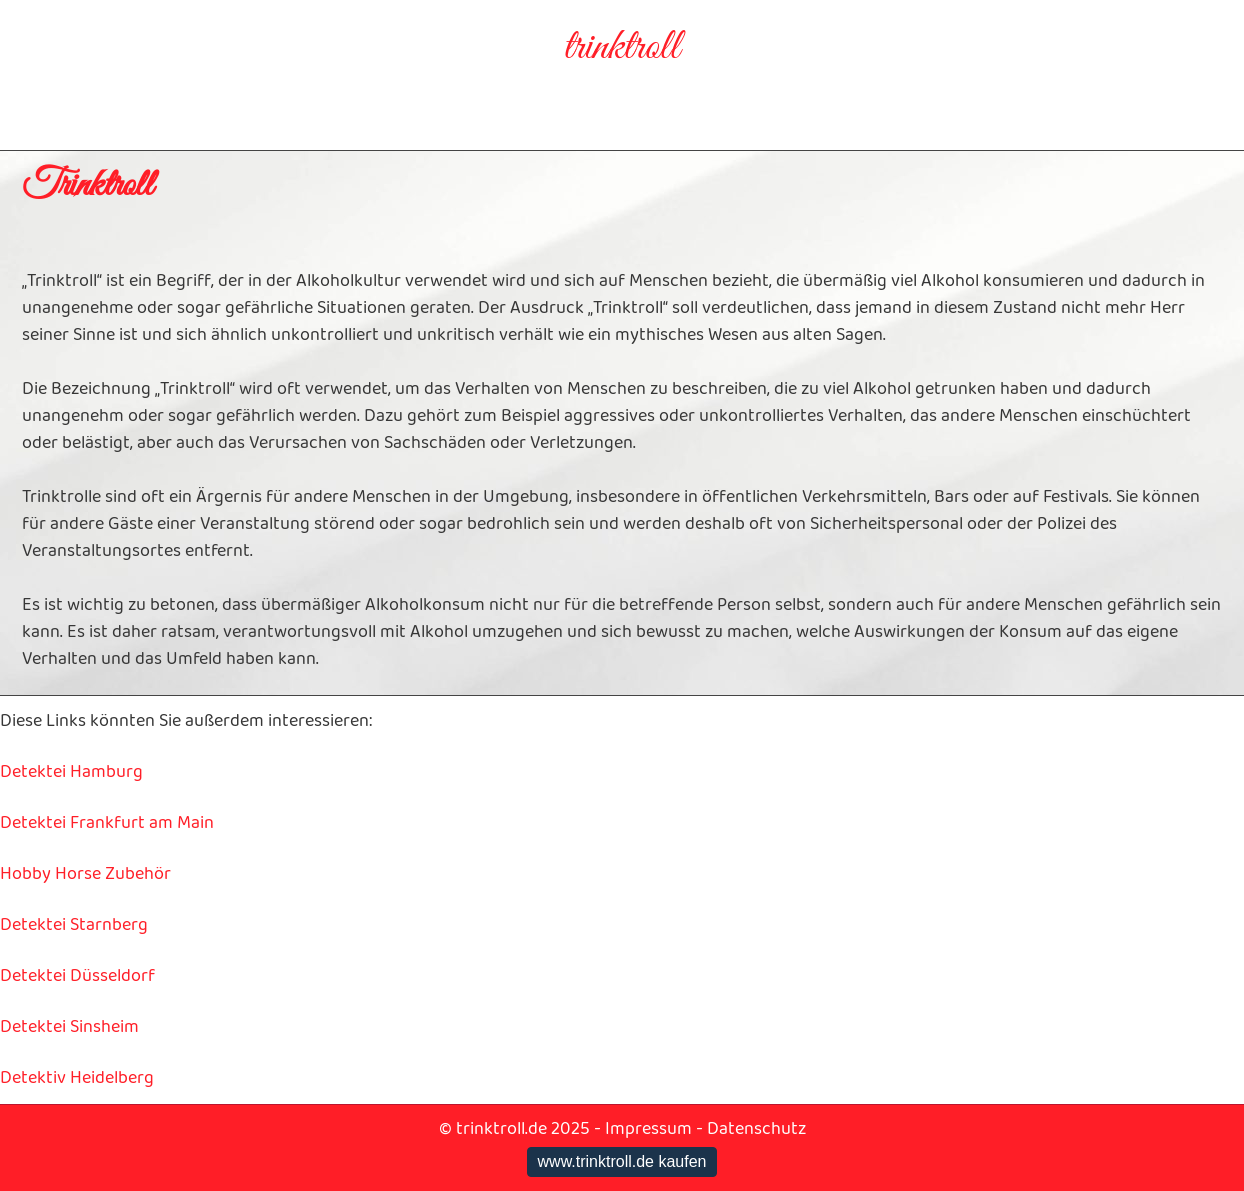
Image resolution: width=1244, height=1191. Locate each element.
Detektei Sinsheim (69, 1027)
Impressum (648, 1129)
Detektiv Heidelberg (77, 1078)
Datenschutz (756, 1129)
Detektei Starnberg (74, 925)
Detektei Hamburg (71, 772)
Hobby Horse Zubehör (85, 874)
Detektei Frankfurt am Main (107, 823)
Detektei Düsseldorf (77, 976)
